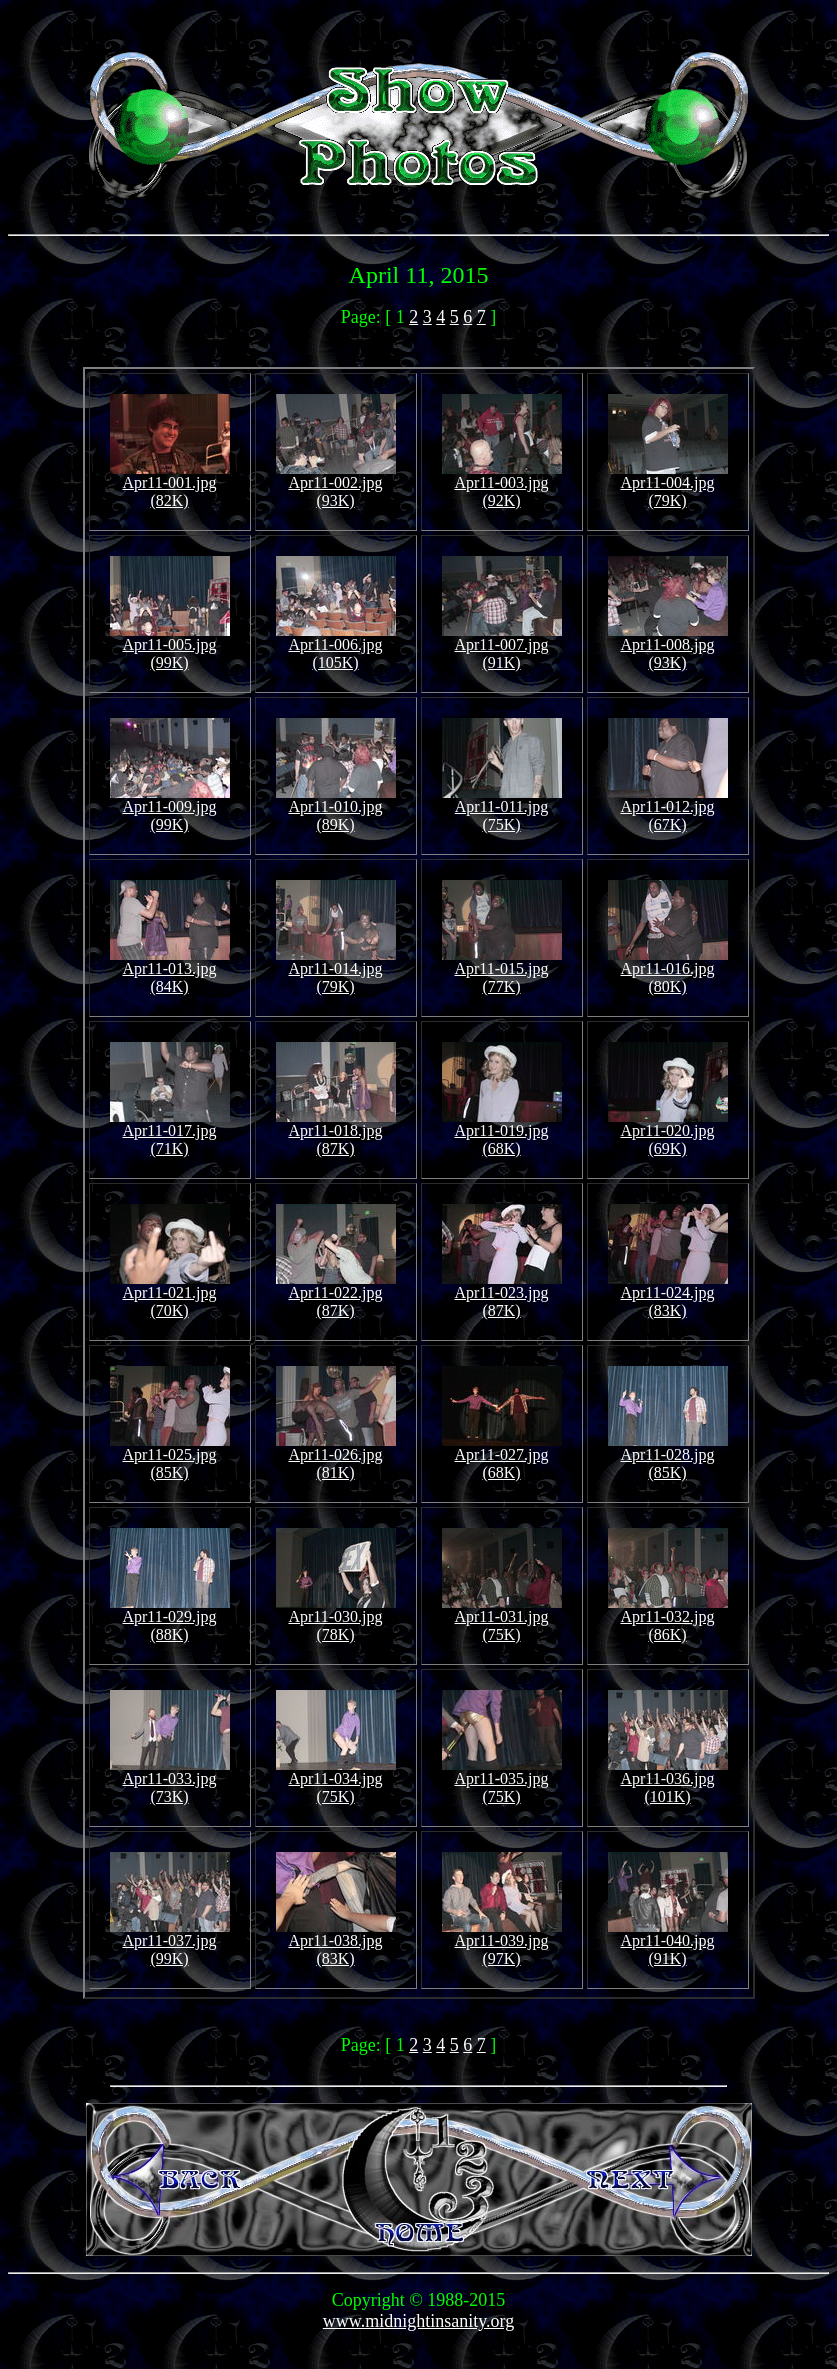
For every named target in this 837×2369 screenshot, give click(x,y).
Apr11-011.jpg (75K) (502, 808)
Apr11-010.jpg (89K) (336, 808)
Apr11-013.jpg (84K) (170, 970)
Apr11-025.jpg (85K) (170, 1456)
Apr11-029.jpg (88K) (170, 1618)
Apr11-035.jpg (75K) (502, 1780)
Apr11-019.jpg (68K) (502, 1132)
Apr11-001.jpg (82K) (170, 484)
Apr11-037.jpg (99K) (170, 1942)
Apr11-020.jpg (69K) (668, 1132)
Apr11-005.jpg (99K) (170, 646)
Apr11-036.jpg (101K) (668, 1780)
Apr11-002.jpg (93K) (336, 484)
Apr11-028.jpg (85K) (668, 1456)
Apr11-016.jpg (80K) (668, 970)
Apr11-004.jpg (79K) (668, 484)
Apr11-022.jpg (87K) (336, 1294)
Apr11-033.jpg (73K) (170, 1780)
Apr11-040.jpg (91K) (668, 1942)
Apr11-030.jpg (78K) (336, 1618)
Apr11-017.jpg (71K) (170, 1132)
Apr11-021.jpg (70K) (170, 1294)
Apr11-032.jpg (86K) (668, 1618)
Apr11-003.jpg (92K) (502, 484)
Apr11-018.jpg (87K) (336, 1132)
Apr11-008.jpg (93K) (668, 646)
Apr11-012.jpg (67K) (668, 808)
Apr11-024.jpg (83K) (668, 1294)
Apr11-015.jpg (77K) (502, 970)
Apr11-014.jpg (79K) (336, 970)
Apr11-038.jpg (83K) (336, 1942)
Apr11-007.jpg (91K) (502, 646)
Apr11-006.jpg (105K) (336, 646)
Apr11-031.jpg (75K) (502, 1618)
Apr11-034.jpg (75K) (336, 1780)
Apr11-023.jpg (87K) (502, 1294)
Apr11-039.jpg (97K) (502, 1942)
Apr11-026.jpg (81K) (336, 1456)
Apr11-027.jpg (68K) (502, 1456)
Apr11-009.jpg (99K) (170, 808)
